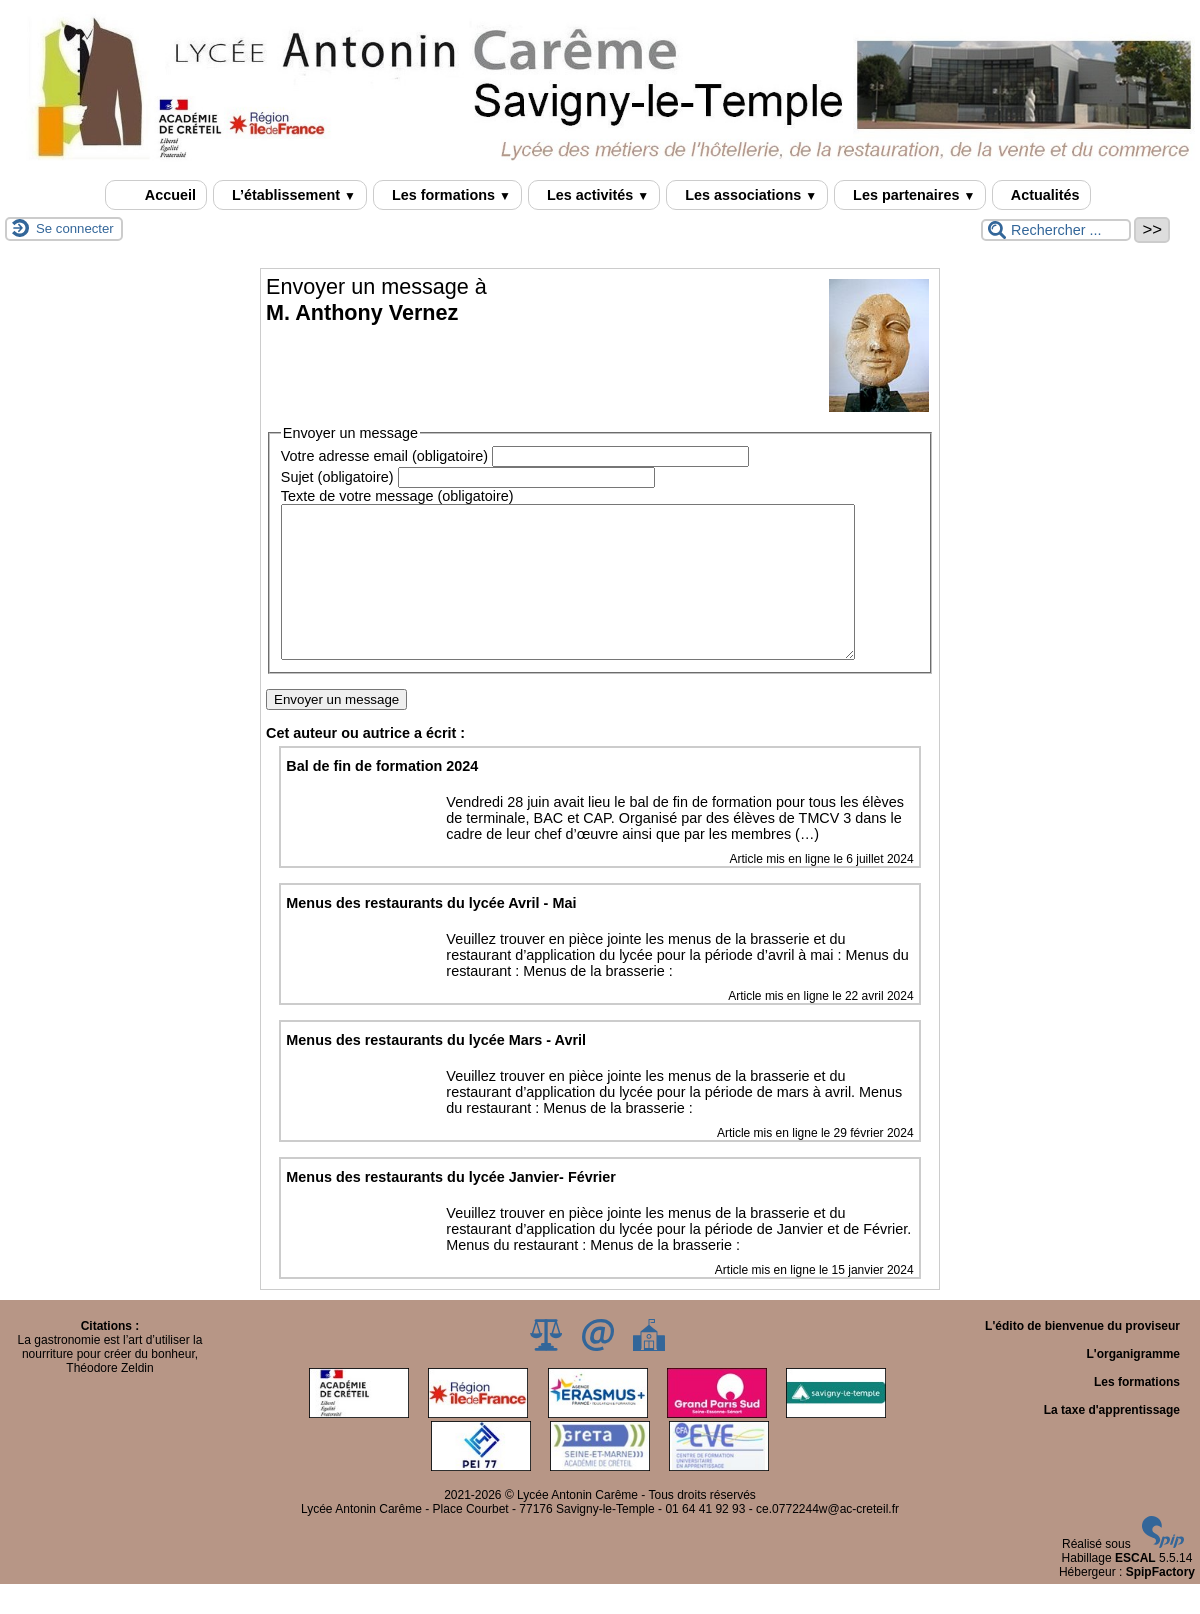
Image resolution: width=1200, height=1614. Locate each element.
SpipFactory (1160, 1602)
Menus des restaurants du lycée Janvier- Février (451, 1207)
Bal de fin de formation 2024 (382, 796)
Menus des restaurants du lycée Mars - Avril (436, 1070)
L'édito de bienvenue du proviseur (1082, 1356)
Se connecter (75, 228)
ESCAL (1135, 1588)
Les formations (447, 195)
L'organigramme (1133, 1384)
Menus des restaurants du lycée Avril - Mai (431, 933)
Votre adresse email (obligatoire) (384, 456)
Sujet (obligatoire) (337, 477)
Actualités (1041, 195)
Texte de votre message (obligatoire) (397, 496)
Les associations (747, 195)
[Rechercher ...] (1056, 230)
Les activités (594, 195)
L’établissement (290, 195)
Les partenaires (910, 195)
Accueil (156, 195)
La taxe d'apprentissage (1112, 1440)
